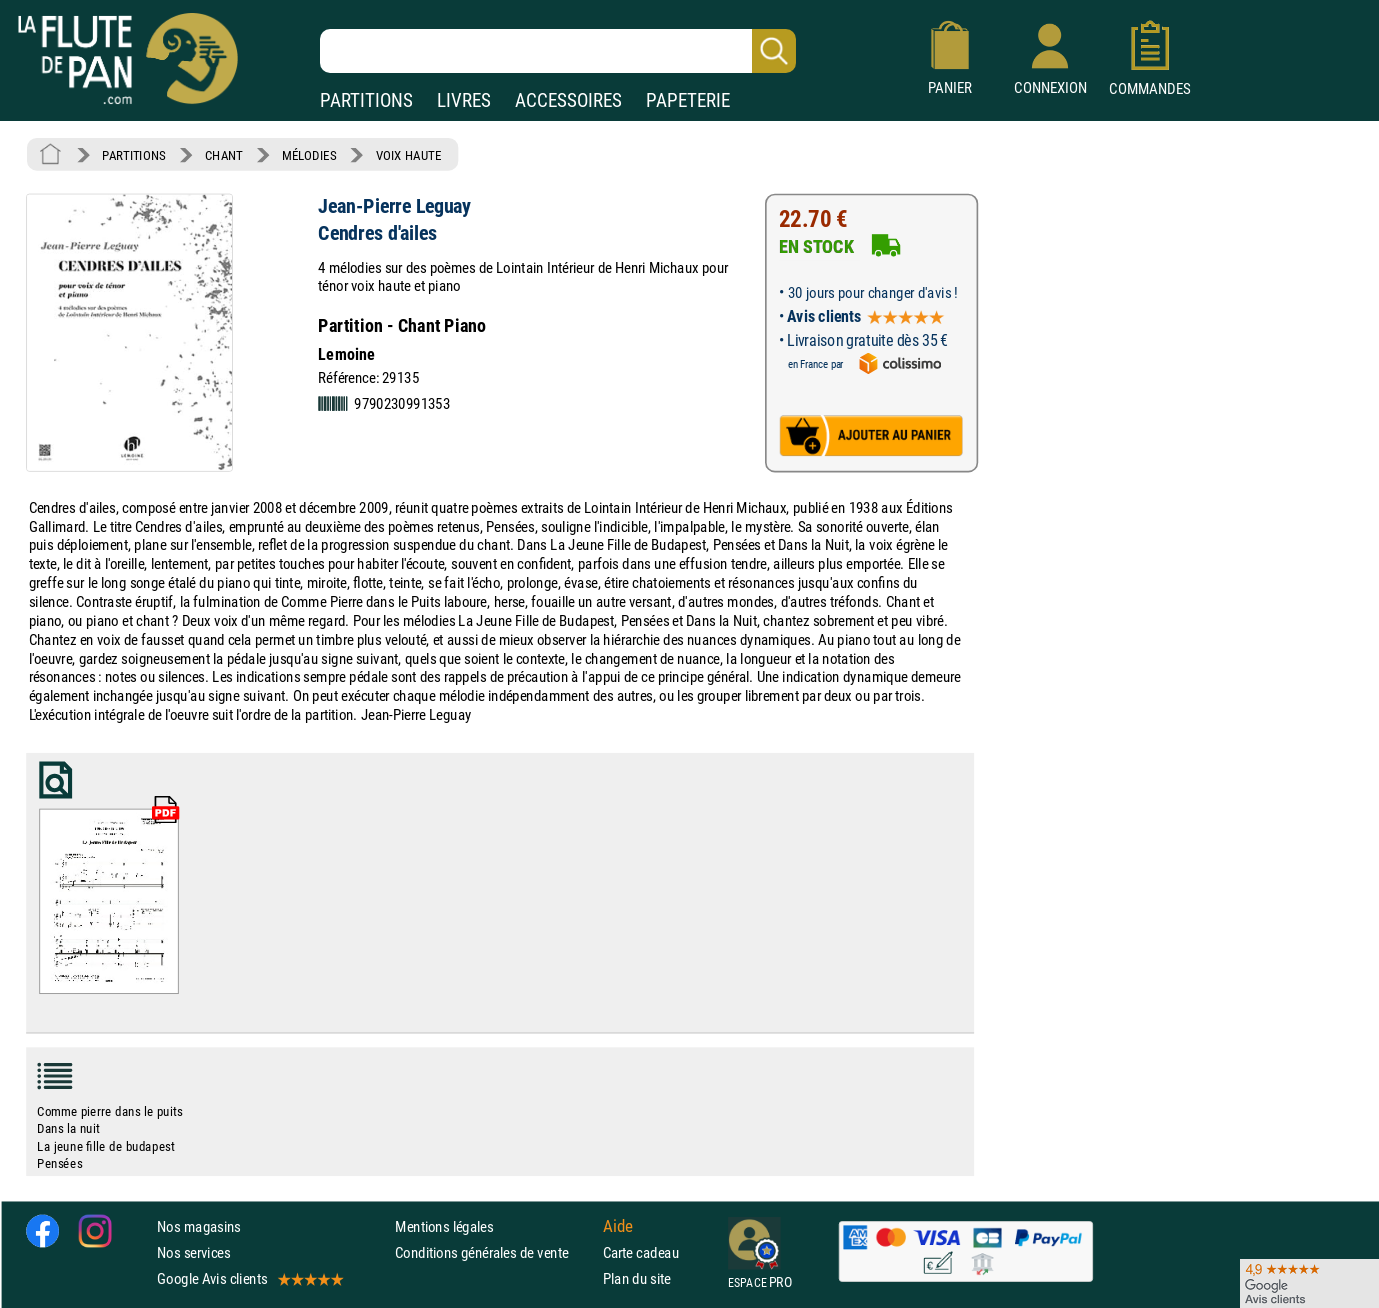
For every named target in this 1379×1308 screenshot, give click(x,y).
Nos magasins (199, 1225)
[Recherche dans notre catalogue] (558, 51)
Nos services (193, 1252)
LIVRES (464, 100)
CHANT (224, 155)
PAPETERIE (688, 100)
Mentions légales (444, 1225)
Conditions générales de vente (494, 1252)
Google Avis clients (249, 1278)
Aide (618, 1226)
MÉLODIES (309, 155)
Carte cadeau (641, 1252)
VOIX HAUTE (409, 155)
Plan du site (637, 1278)
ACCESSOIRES (568, 100)
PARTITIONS (366, 100)
